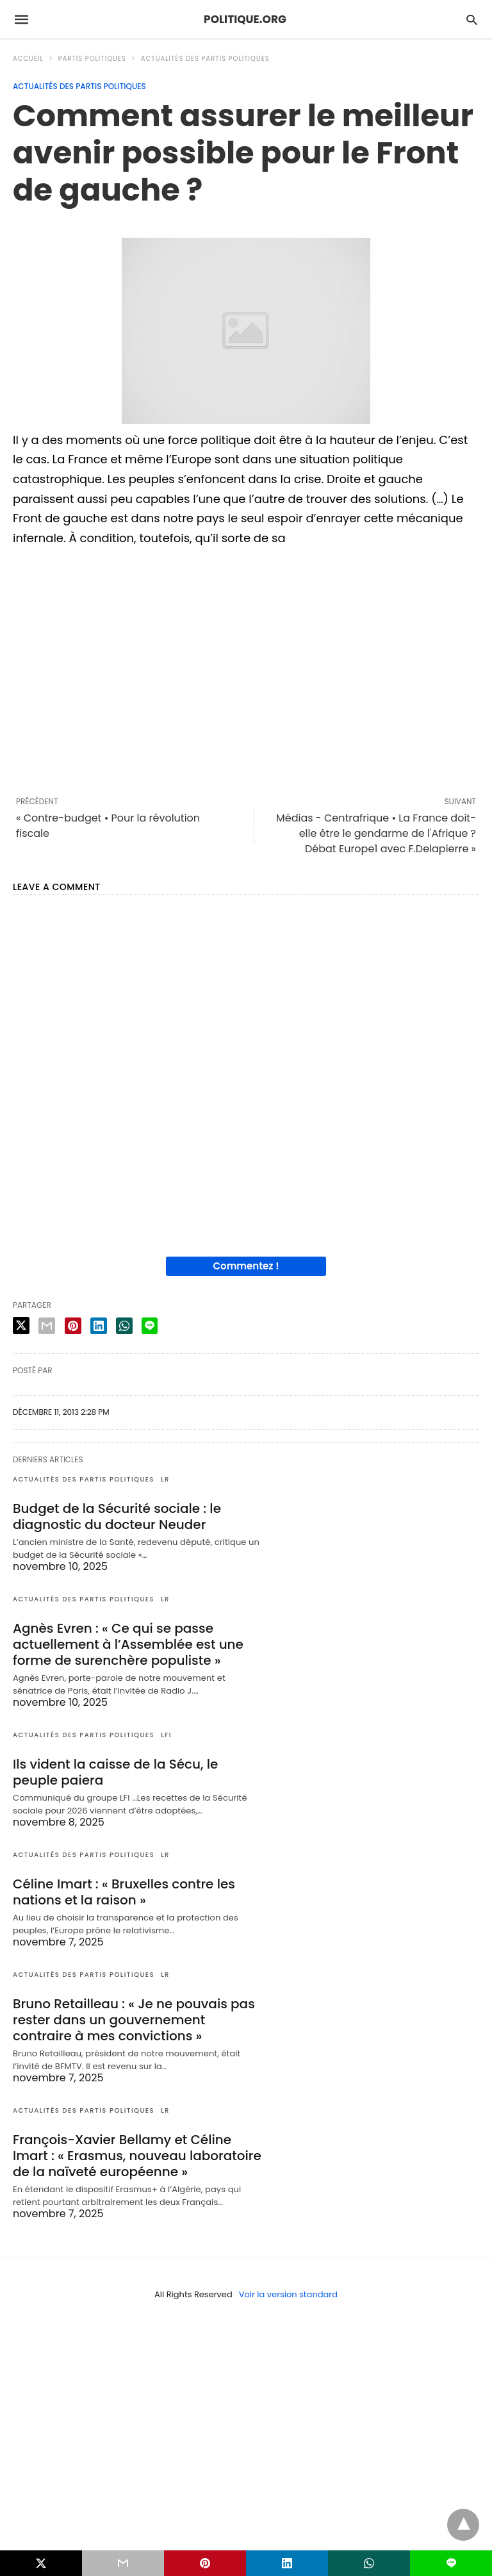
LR (165, 1479)
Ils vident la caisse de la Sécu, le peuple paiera (115, 1772)
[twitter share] (21, 1325)
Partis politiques (92, 58)
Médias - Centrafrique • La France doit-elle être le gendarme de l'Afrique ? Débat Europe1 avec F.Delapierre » (376, 833)
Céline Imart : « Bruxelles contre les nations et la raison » (124, 1892)
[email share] (46, 1325)
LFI (166, 1735)
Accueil (28, 58)
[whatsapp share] (124, 1325)
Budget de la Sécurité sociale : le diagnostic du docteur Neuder (117, 1516)
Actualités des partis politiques (205, 58)
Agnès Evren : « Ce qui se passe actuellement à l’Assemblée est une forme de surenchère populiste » (128, 1644)
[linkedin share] (98, 1325)
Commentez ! (246, 1266)
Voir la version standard (288, 2294)
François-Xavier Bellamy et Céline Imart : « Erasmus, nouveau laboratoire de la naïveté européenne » (137, 2156)
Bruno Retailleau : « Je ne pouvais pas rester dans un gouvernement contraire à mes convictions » (134, 2020)
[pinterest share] (73, 1325)
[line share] (150, 1325)
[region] (246, 669)
